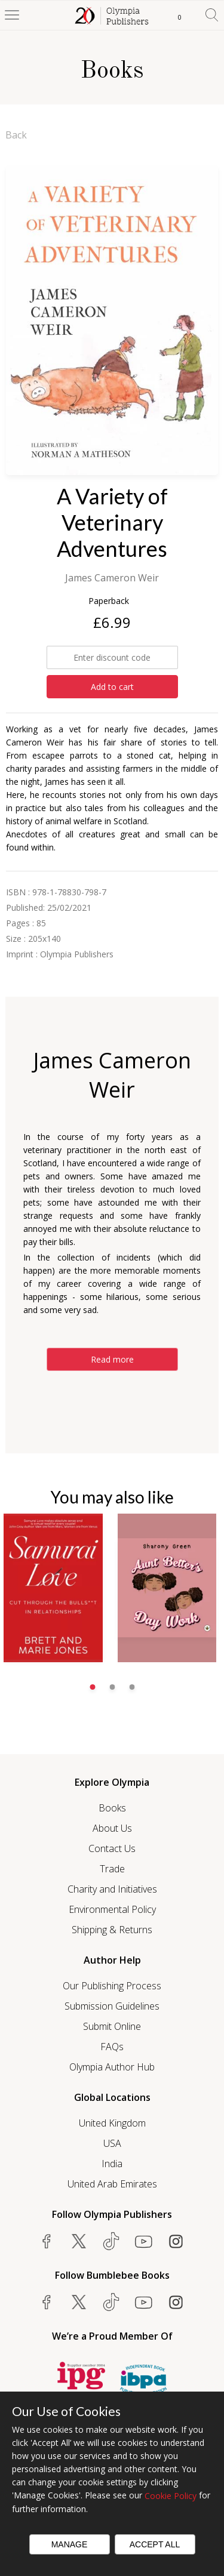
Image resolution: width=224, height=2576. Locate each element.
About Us (112, 1828)
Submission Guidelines (112, 2006)
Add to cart (112, 686)
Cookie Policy (171, 2495)
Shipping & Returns (112, 1929)
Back (16, 134)
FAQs (112, 2046)
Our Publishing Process (112, 1985)
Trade (112, 1868)
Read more (112, 1359)
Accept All (155, 2544)
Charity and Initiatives (112, 1889)
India (112, 2163)
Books (112, 1807)
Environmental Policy (112, 1909)
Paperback (108, 600)
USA (112, 2143)
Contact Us (112, 1848)
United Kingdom (112, 2123)
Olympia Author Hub (112, 2066)
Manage (69, 2544)
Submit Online (112, 2026)
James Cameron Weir (112, 577)
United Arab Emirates (112, 2183)
